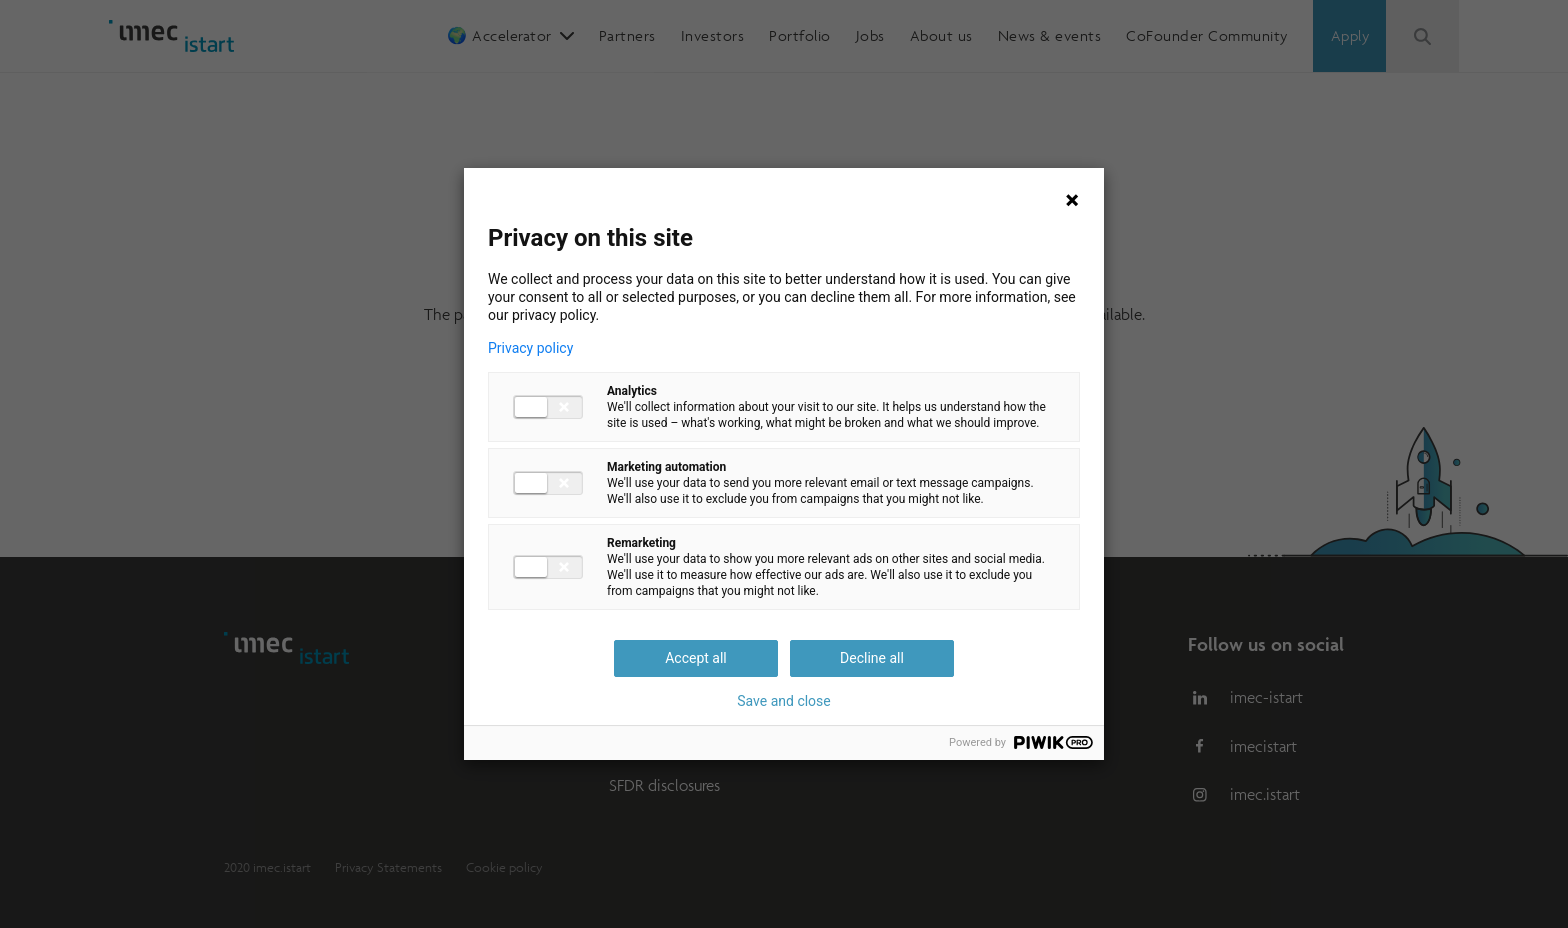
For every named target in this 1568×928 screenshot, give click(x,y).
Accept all (696, 658)
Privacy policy (530, 348)
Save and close (784, 701)
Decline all (872, 658)
